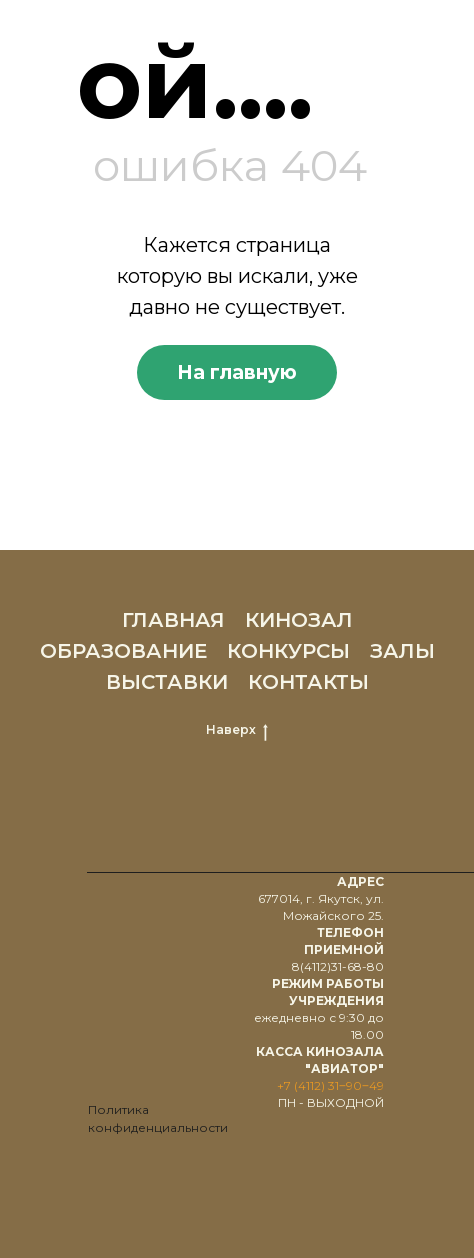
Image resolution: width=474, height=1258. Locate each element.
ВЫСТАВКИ (167, 682)
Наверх (237, 730)
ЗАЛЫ (402, 651)
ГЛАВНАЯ (173, 620)
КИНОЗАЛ (299, 620)
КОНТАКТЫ (308, 682)
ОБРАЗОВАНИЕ (123, 651)
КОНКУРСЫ (288, 651)
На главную (237, 372)
